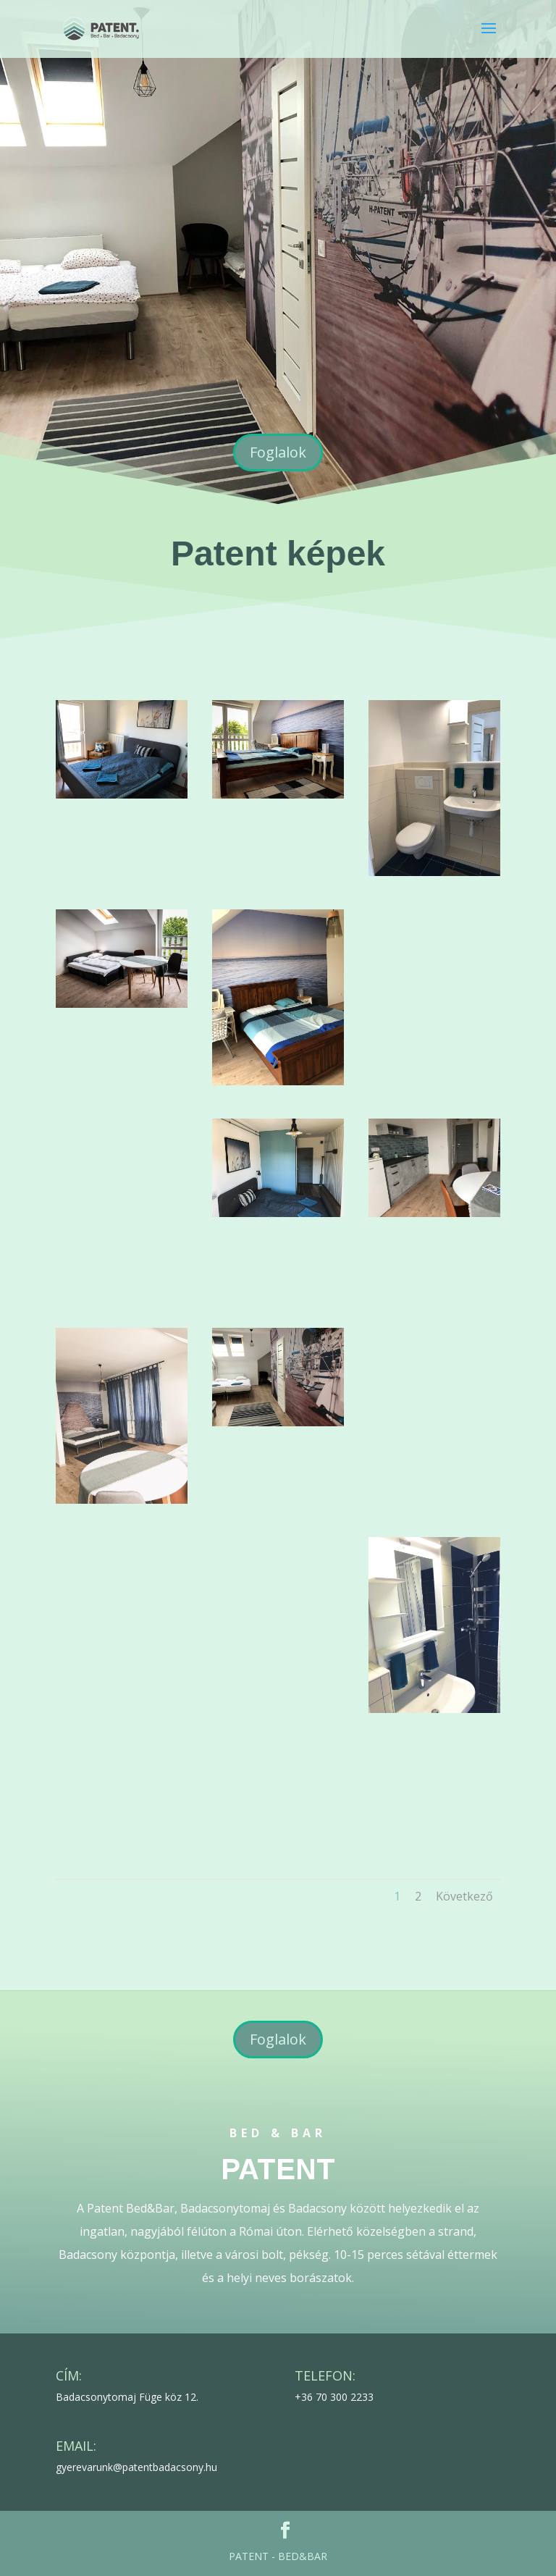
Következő (464, 1896)
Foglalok (278, 452)
